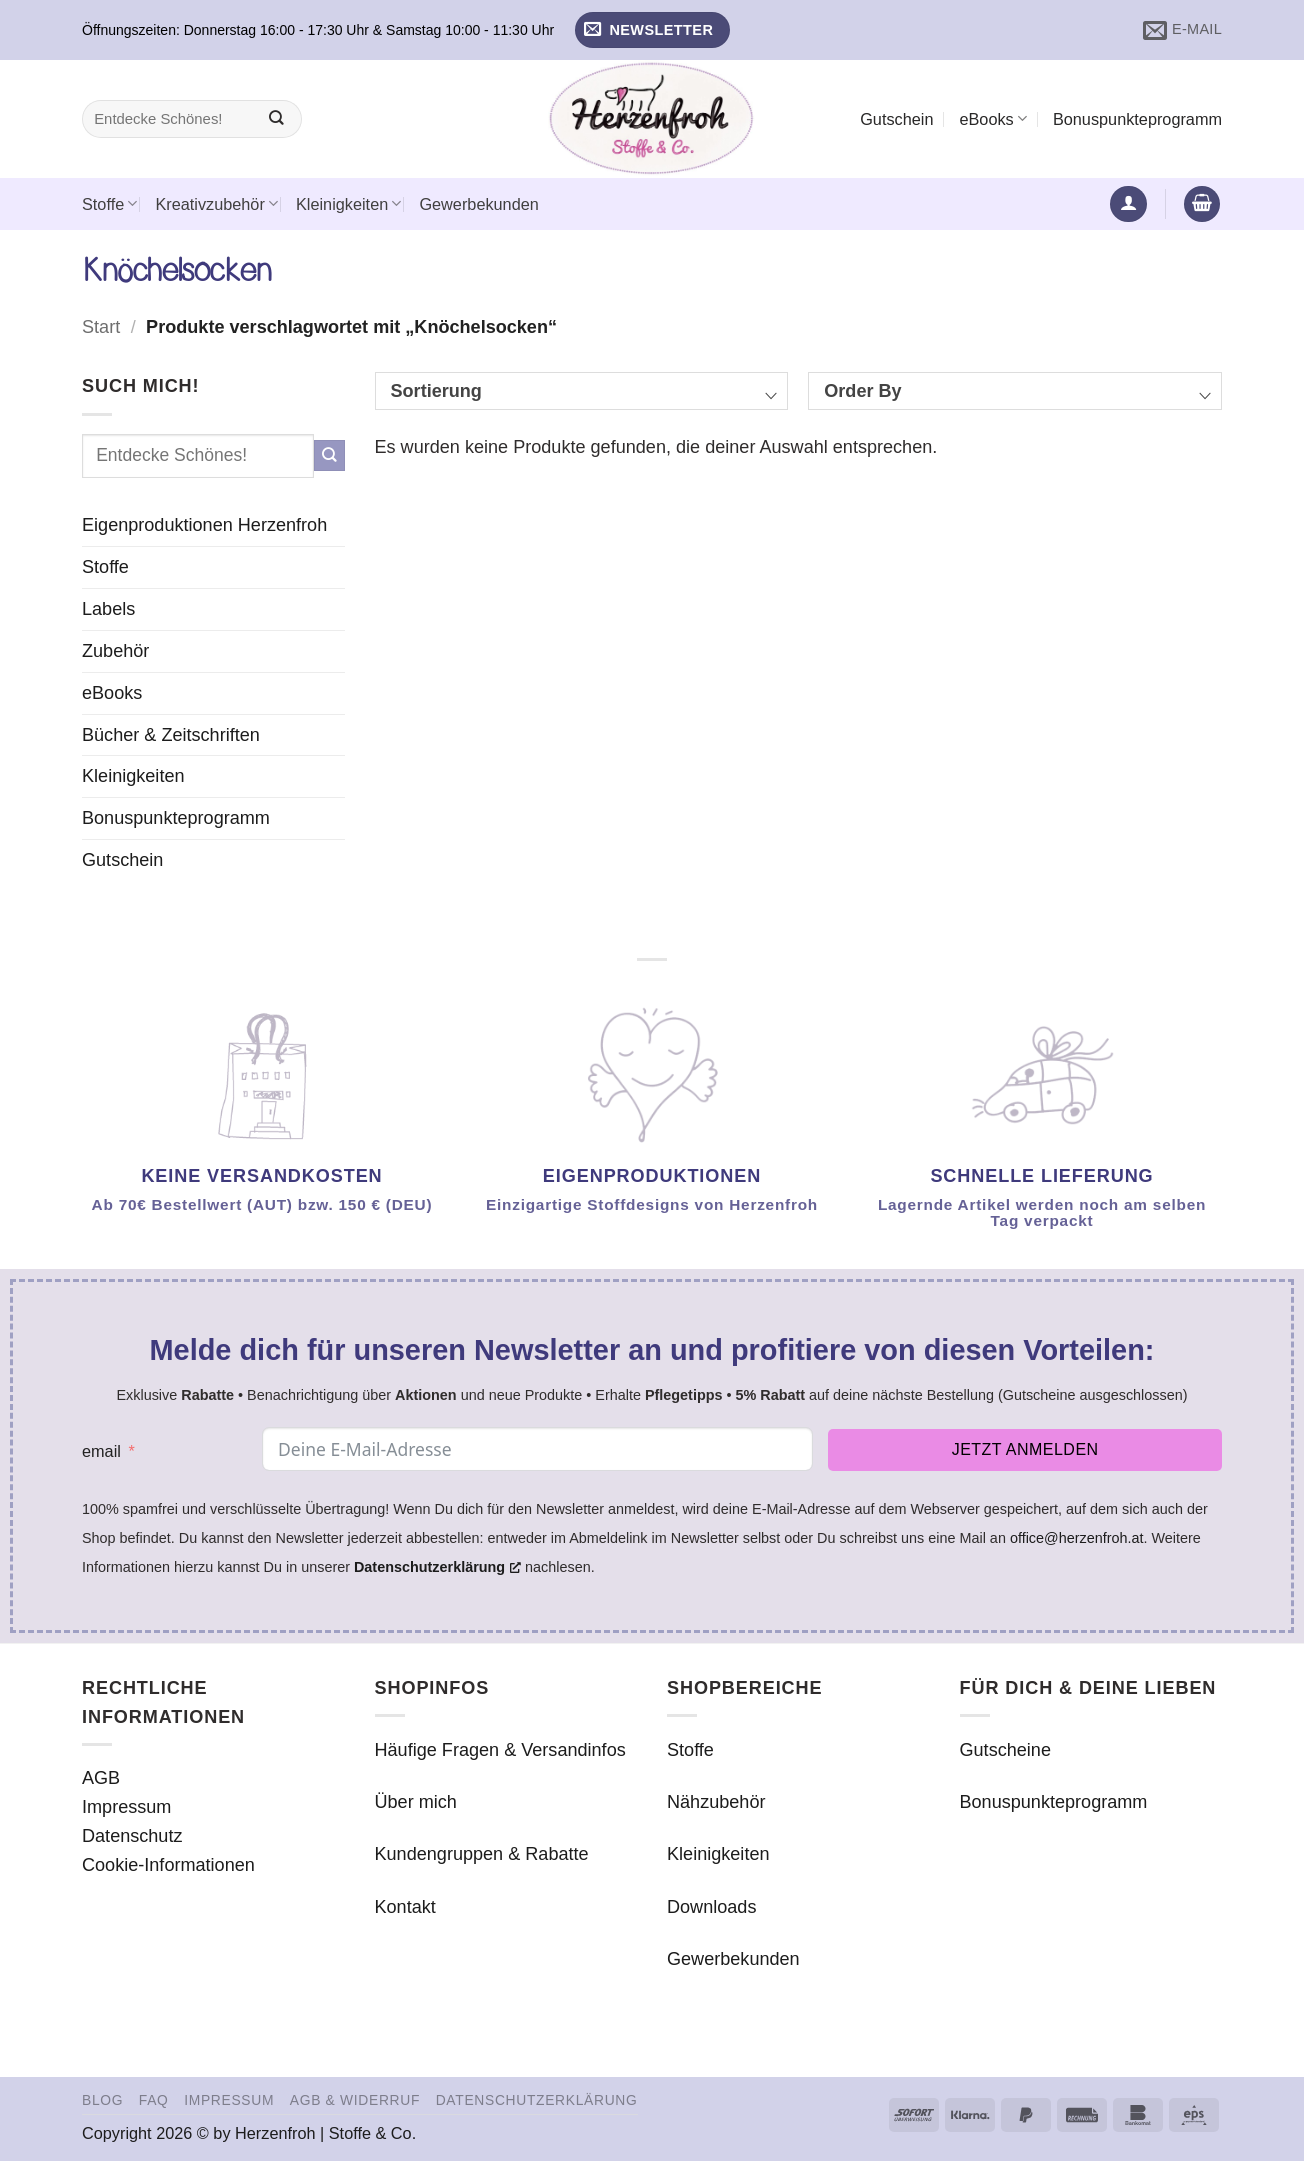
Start (101, 327)
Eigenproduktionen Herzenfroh (204, 525)
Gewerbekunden (478, 204)
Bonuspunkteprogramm (1137, 119)
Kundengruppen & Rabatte (482, 1854)
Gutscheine (1005, 1750)
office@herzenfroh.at (1077, 1538)
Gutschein (896, 119)
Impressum (126, 1807)
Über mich (416, 1802)
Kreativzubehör (216, 203)
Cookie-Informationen (168, 1865)
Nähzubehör (716, 1802)
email (101, 1451)
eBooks (992, 118)
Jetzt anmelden (1025, 1449)
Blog (102, 2100)
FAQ (154, 2100)
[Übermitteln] (276, 119)
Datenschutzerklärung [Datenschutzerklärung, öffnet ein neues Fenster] (437, 1567)
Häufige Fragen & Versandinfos (500, 1750)
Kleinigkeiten (348, 203)
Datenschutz (132, 1836)
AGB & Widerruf (355, 2100)
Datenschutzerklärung (537, 2100)
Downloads (711, 1907)
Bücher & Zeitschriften (171, 735)
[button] (652, 30)
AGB (101, 1778)
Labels (108, 609)
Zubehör (115, 651)
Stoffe (109, 203)
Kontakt (405, 1907)
